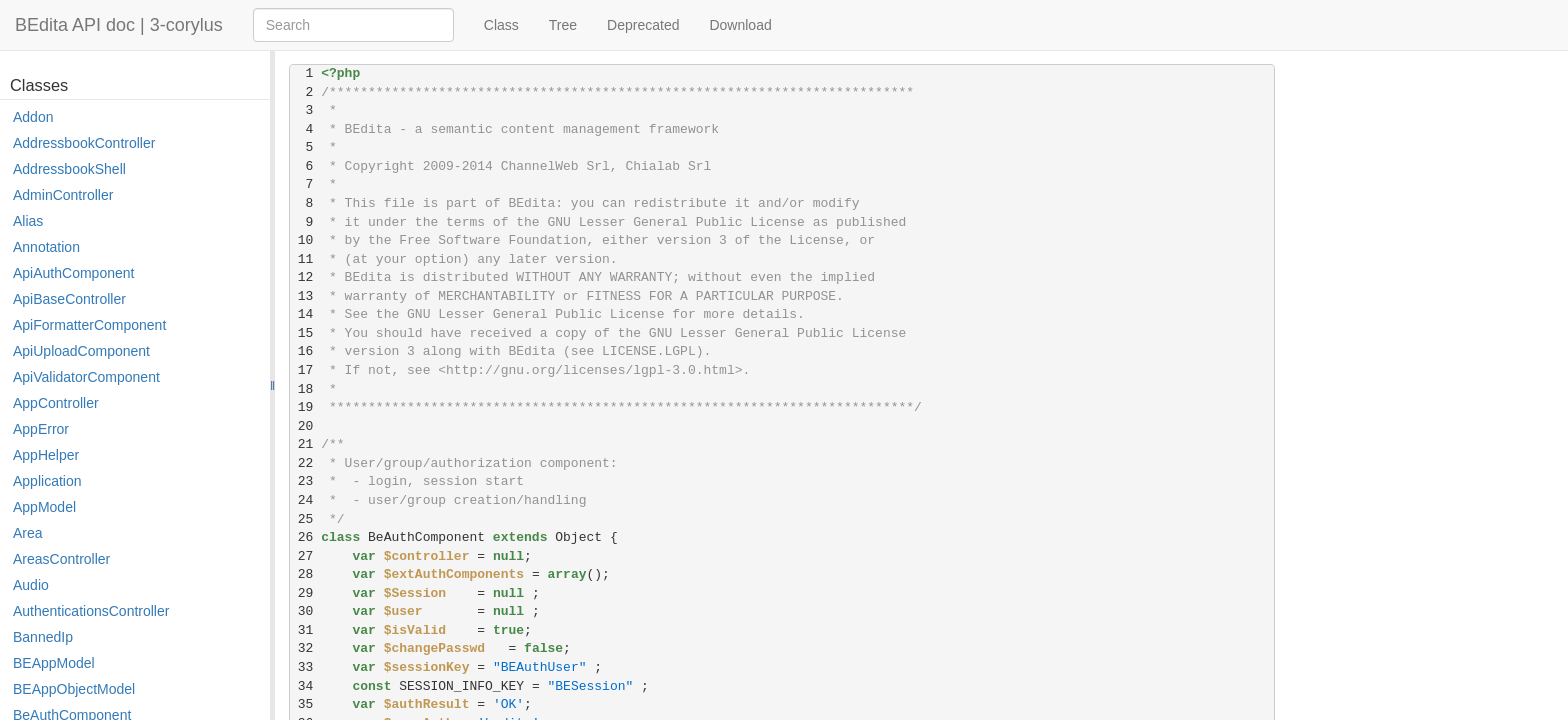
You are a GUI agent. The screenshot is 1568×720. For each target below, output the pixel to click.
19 (305, 407)
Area (28, 533)
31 (305, 630)
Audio (31, 585)
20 (305, 426)
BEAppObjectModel (74, 689)
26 (305, 537)
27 (305, 556)
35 (305, 704)
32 (305, 648)
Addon (33, 117)
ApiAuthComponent (73, 273)
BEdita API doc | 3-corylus (119, 25)
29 (305, 593)
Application (47, 481)
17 (305, 370)
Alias (28, 221)
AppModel (44, 507)
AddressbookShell (69, 169)
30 (305, 611)
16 (305, 351)
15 (305, 333)
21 (305, 444)
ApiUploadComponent (81, 351)
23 (305, 481)
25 (305, 519)
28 (305, 574)
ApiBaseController (69, 299)
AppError (41, 429)
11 (305, 259)
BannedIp (43, 637)
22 (305, 463)
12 (305, 277)
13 (305, 296)
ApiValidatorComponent (86, 377)
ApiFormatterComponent (89, 325)
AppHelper (46, 455)
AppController (56, 403)
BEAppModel (54, 663)
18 (305, 389)
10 (305, 240)
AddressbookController (84, 143)
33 (305, 667)
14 (305, 314)
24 (305, 500)
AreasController (61, 559)
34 (305, 686)
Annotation (46, 247)
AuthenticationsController (91, 611)
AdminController (63, 195)
